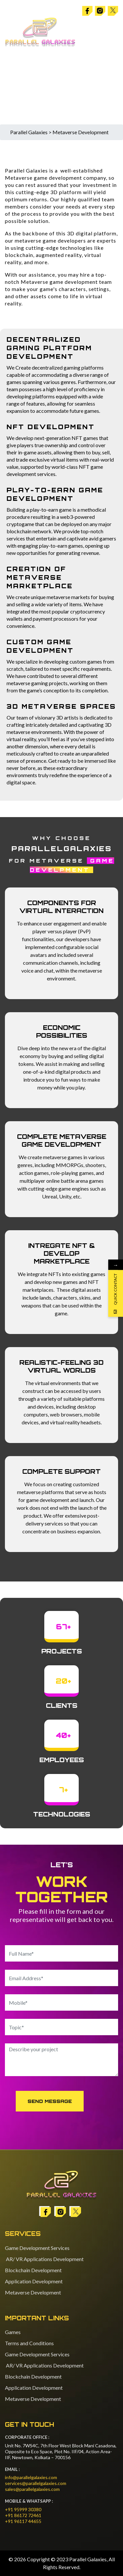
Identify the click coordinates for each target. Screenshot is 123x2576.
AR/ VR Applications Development (44, 2259)
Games (13, 2332)
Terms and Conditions (29, 2343)
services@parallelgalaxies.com (35, 2483)
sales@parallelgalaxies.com (32, 2489)
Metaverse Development (33, 2292)
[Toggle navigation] (112, 32)
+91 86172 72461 (23, 2515)
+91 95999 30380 (23, 2509)
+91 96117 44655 (23, 2521)
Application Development (34, 2281)
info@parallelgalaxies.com (31, 2477)
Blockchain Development (33, 2270)
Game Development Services (37, 2248)
